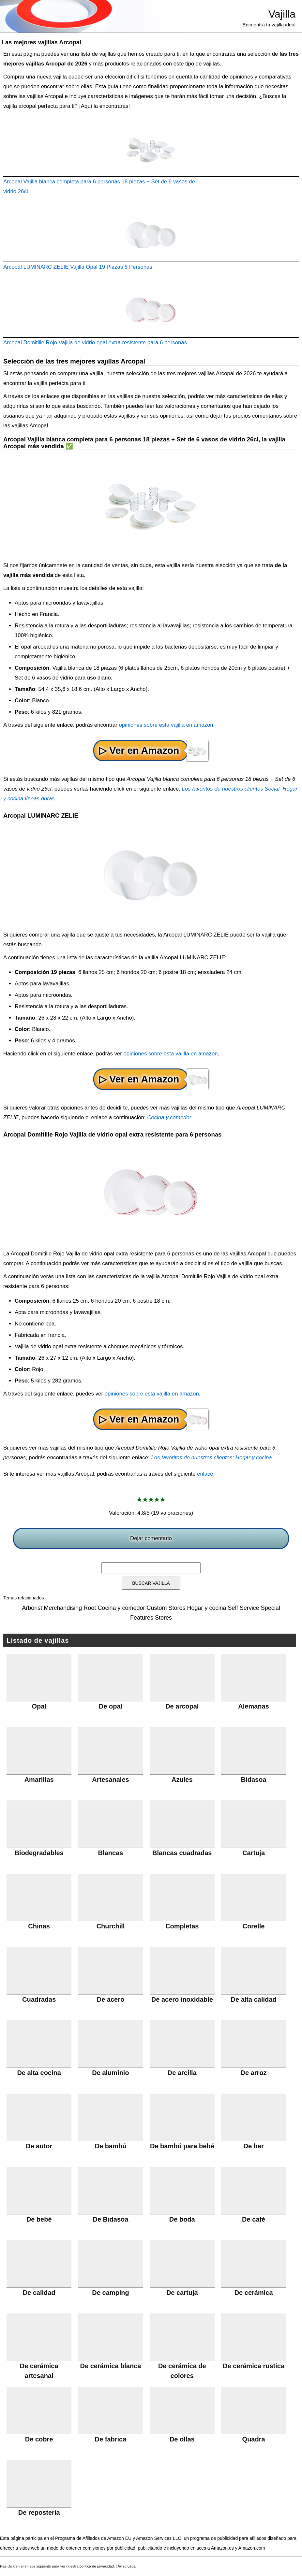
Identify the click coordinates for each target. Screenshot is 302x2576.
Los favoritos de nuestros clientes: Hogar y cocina (211, 1457)
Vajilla (281, 14)
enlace (205, 1474)
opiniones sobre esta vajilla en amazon (166, 725)
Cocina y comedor (169, 1117)
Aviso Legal (127, 2566)
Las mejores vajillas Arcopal (41, 42)
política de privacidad (97, 2566)
